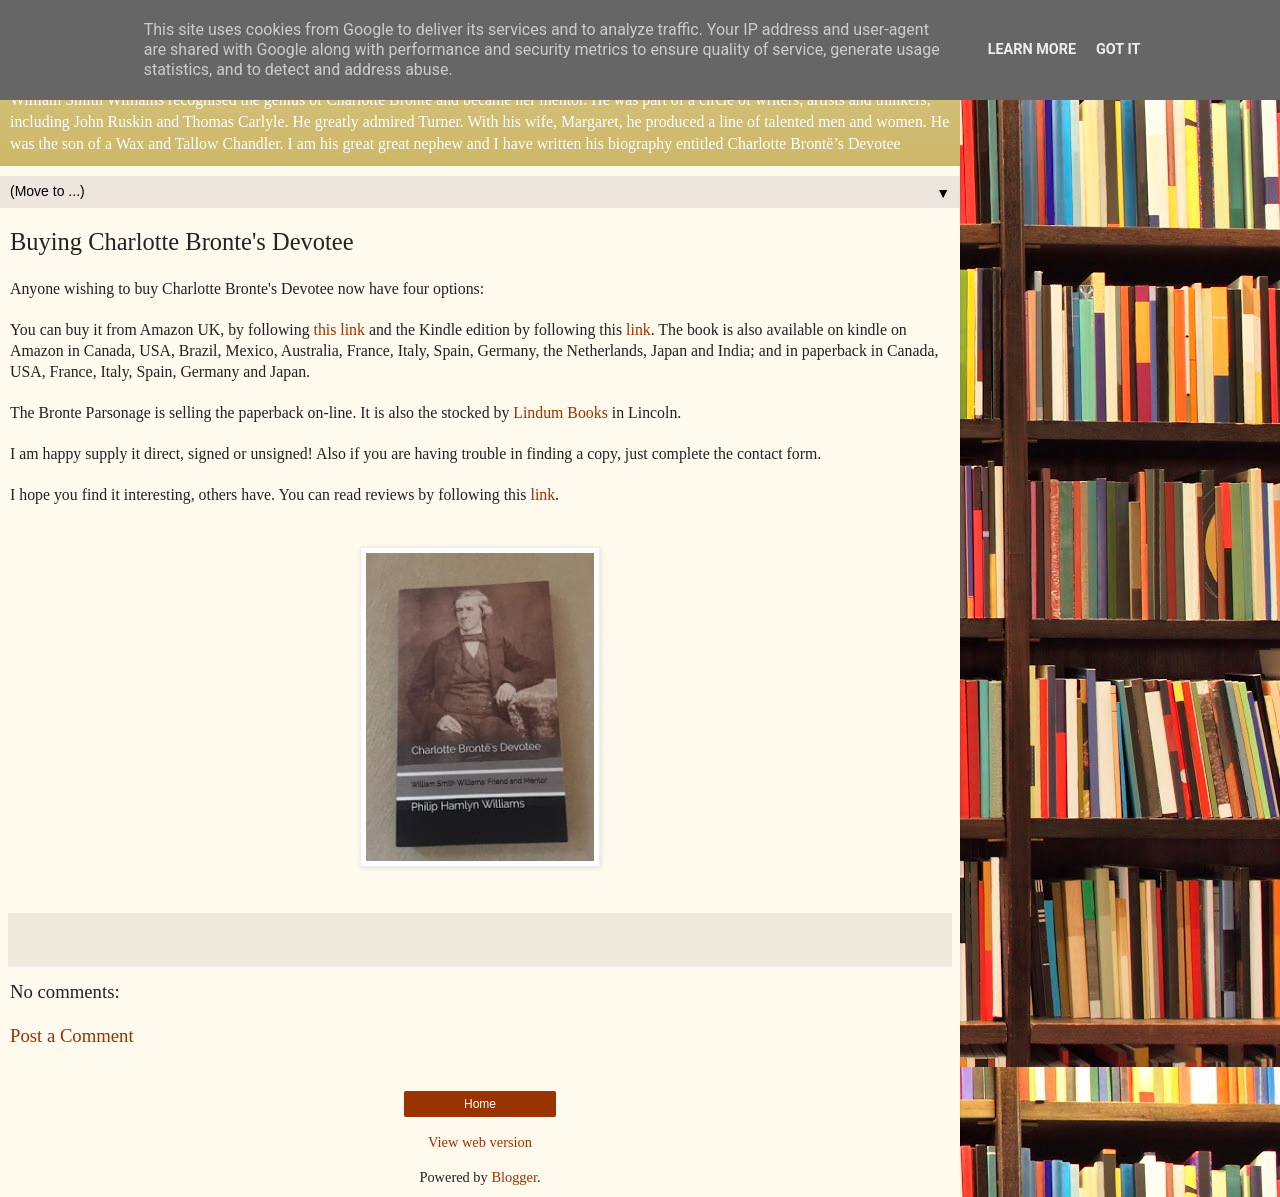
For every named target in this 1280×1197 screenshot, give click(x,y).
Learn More (1032, 49)
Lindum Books (560, 412)
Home (480, 1104)
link (638, 329)
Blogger (514, 1177)
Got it (1118, 49)
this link (339, 329)
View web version (480, 1142)
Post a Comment (72, 1035)
